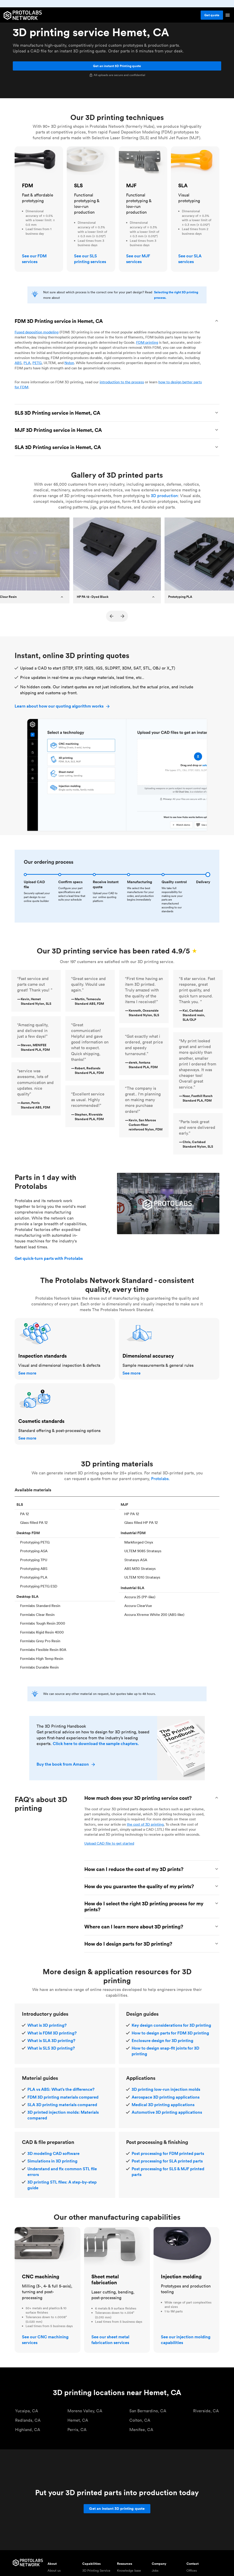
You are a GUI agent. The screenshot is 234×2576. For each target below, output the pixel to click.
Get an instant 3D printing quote (117, 2508)
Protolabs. (160, 1478)
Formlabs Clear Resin (37, 1614)
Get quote (211, 15)
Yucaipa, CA (26, 2410)
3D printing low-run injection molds (166, 2089)
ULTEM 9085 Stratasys (142, 1551)
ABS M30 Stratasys (140, 1568)
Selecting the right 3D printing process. (176, 295)
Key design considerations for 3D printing (171, 2025)
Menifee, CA (141, 2429)
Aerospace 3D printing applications (165, 2097)
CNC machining (30, 2230)
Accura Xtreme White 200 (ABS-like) (154, 1614)
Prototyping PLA (33, 1577)
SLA (175, 149)
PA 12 (24, 1513)
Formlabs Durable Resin (39, 1667)
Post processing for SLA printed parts (167, 2161)
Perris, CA (77, 2429)
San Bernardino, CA (147, 2410)
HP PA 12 (131, 1513)
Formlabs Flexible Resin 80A (43, 1649)
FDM (19, 149)
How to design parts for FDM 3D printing (170, 2033)
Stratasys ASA (135, 1560)
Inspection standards (31, 1320)
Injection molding (170, 2230)
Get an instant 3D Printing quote (117, 66)
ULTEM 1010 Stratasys (142, 1577)
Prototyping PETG (35, 1542)
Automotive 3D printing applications (167, 2112)
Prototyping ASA (34, 1551)
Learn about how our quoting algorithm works (62, 706)
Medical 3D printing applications (163, 2104)
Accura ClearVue (138, 1605)
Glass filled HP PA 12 (141, 1522)
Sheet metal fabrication (106, 2230)
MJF (123, 149)
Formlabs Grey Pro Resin (40, 1641)
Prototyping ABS (33, 1568)
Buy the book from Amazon (66, 1764)
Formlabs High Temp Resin (41, 1658)
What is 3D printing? (47, 2025)
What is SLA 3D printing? (51, 2040)
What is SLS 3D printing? (51, 2048)
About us (54, 2570)
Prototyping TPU (33, 1560)
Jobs (155, 2570)
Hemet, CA (77, 2420)
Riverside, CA (206, 2410)
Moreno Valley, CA (84, 2410)
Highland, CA (27, 2429)
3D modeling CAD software (53, 2153)
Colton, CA (139, 2420)
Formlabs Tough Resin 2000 (42, 1623)
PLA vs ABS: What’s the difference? (61, 2089)
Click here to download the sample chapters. (96, 1743)
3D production (164, 495)
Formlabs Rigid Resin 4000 (42, 1632)
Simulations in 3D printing (52, 2161)
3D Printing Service (96, 2570)
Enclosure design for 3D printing (162, 2040)
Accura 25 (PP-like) (139, 1597)
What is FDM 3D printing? (52, 2033)
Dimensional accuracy (136, 1320)
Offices (191, 2570)
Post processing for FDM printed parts (168, 2153)
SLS (70, 149)
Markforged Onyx (138, 1542)
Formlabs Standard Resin (40, 1605)
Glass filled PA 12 (34, 1522)
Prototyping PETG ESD (38, 1586)
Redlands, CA (28, 2420)
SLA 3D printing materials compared (62, 2104)
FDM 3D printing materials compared (62, 2097)
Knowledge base (129, 2570)
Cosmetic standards (31, 1385)
